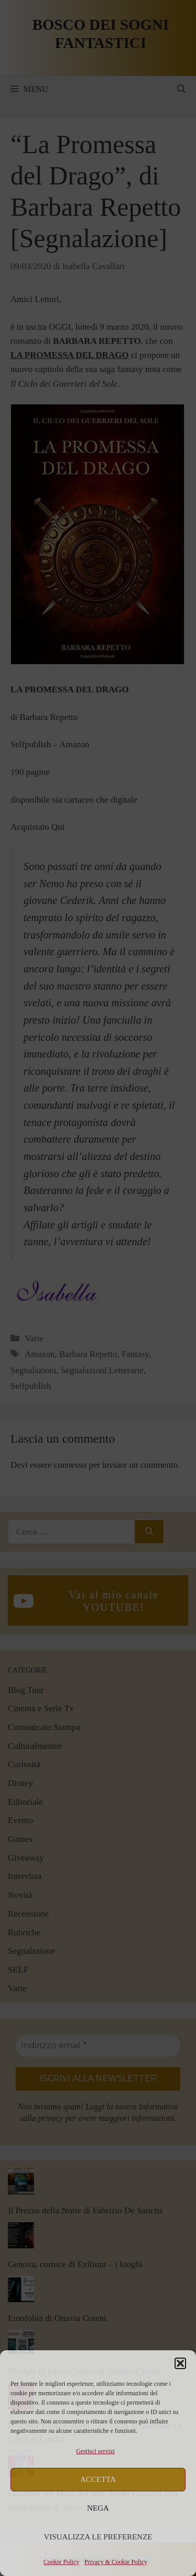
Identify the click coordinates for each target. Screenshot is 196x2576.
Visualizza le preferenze (98, 2537)
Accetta (98, 2479)
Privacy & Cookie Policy (116, 2562)
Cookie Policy (61, 2562)
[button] (180, 2363)
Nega (98, 2508)
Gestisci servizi (95, 2451)
